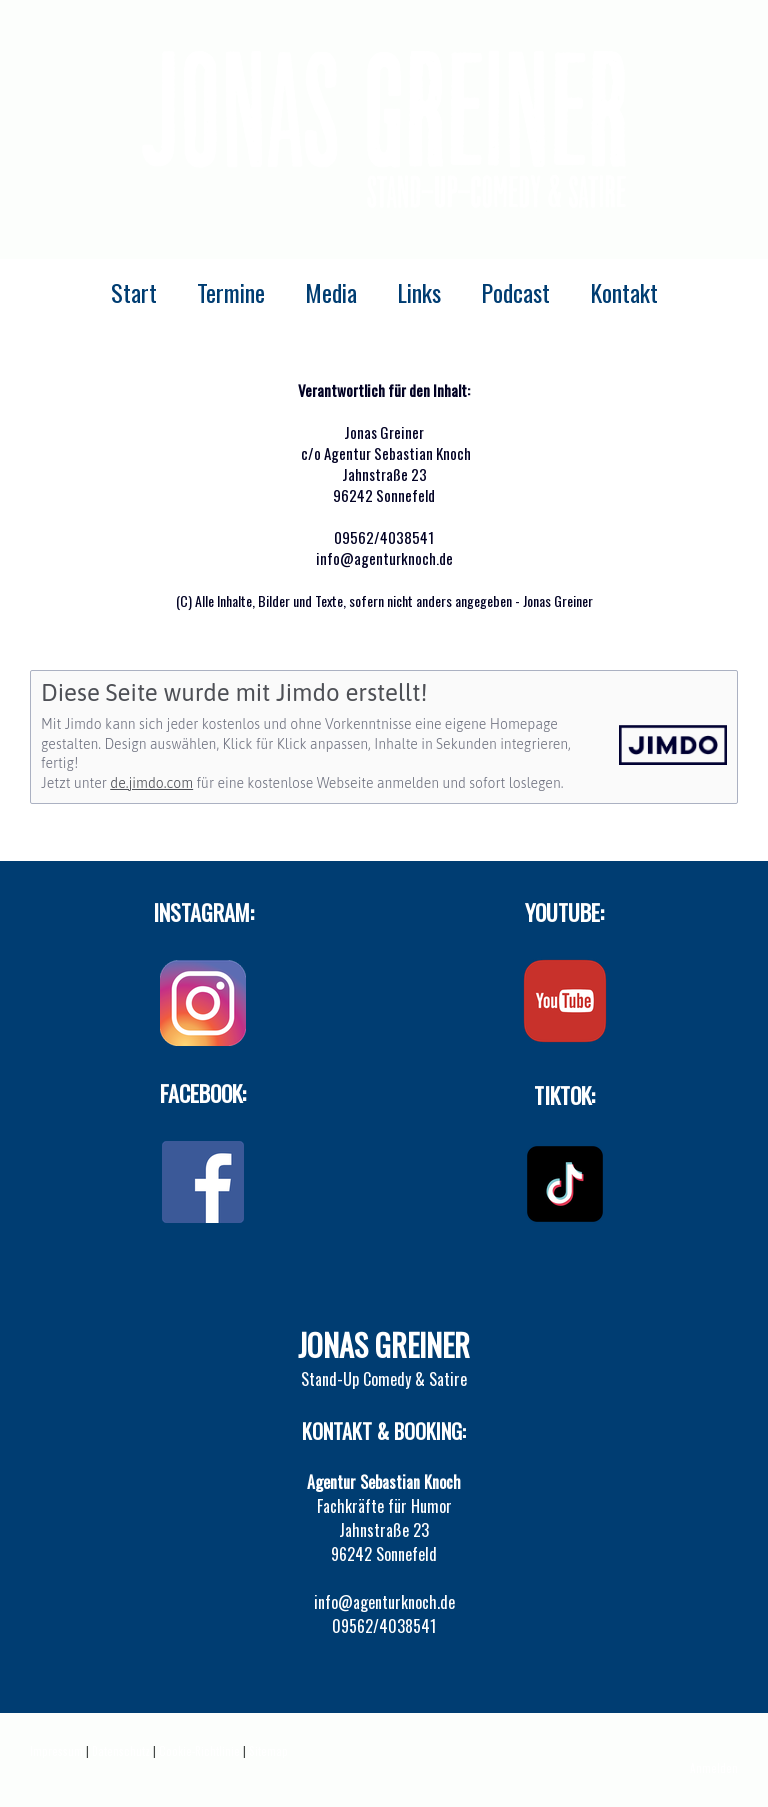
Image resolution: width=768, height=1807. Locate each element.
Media (331, 292)
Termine (231, 292)
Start (134, 292)
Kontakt (624, 292)
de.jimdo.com (151, 783)
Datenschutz (121, 1751)
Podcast (515, 292)
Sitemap (268, 1751)
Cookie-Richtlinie (199, 1751)
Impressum (56, 1751)
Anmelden (714, 1768)
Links (419, 292)
